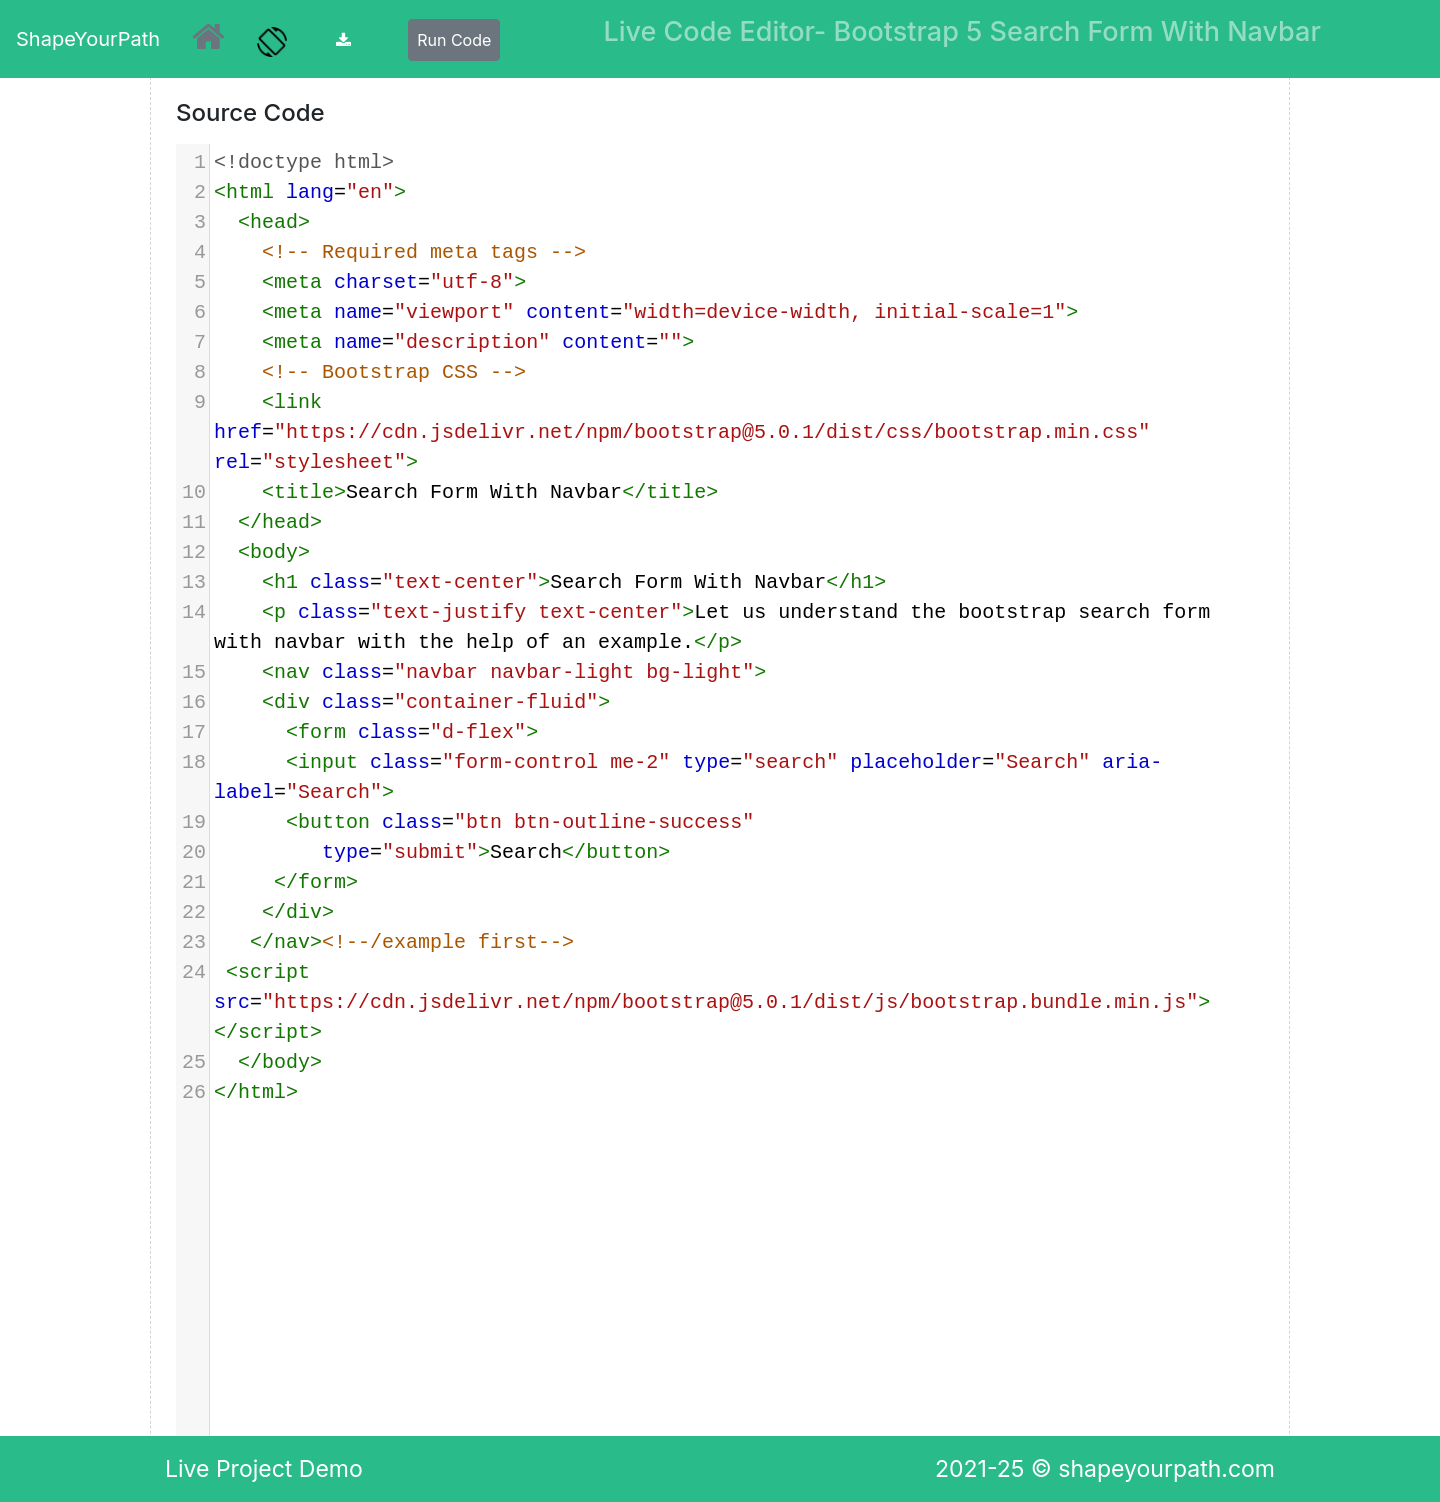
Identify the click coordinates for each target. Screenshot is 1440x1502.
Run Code (454, 40)
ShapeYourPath (88, 39)
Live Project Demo (264, 1469)
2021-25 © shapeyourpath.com (1105, 1469)
